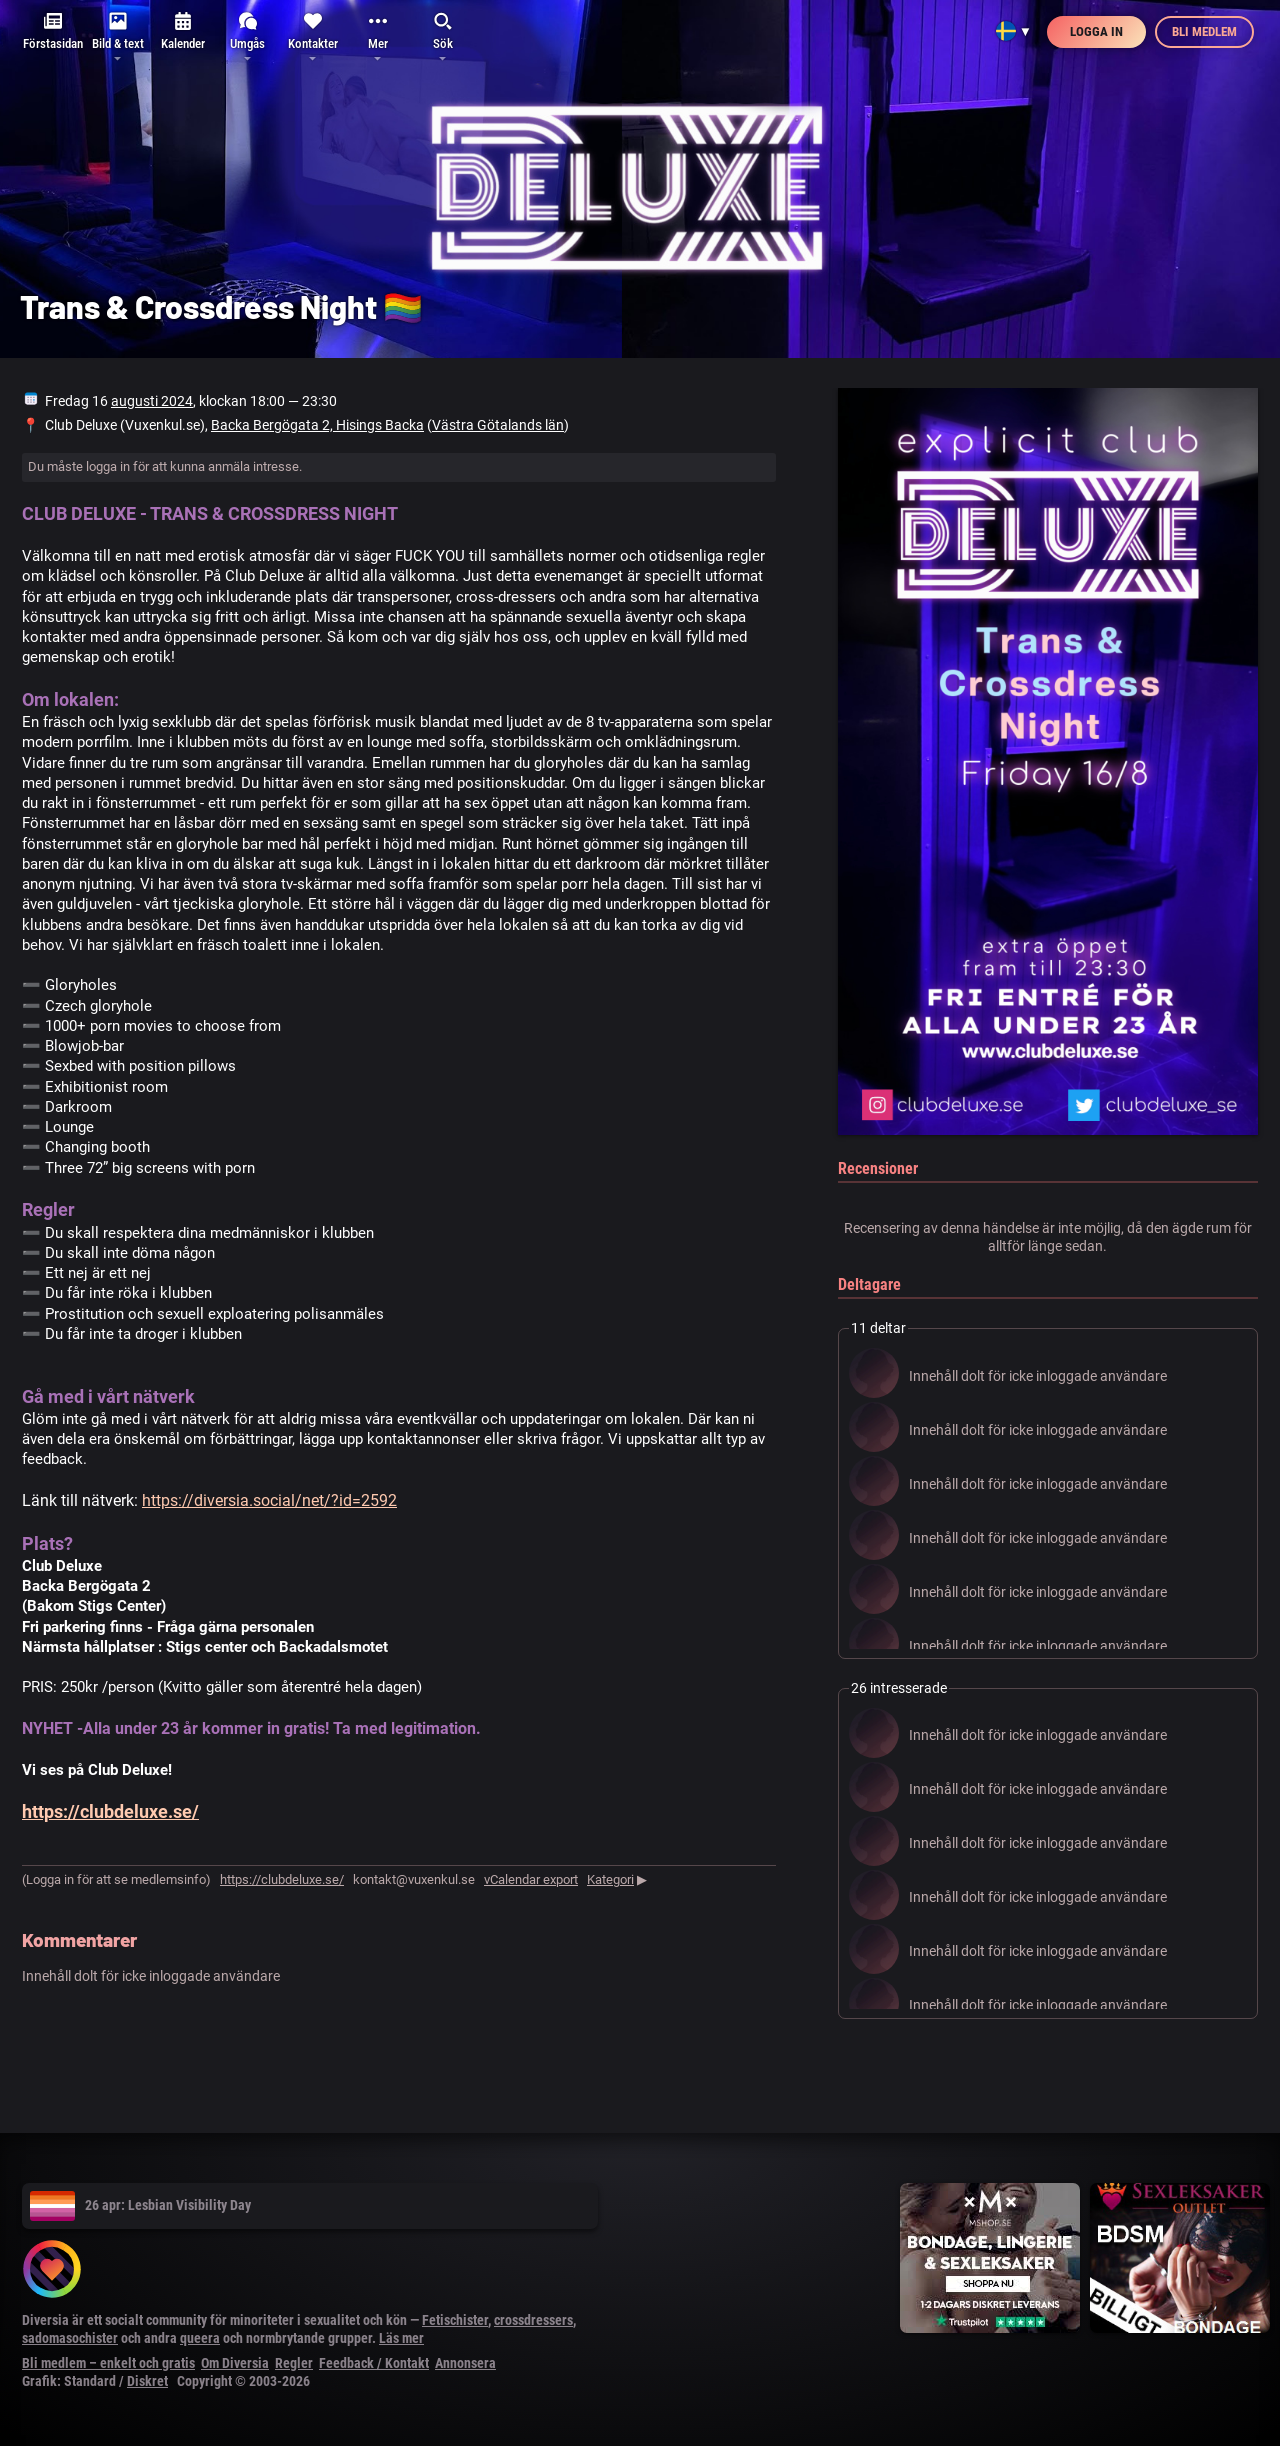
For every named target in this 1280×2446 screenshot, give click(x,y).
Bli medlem (1204, 31)
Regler (294, 2363)
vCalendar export (531, 1879)
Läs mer (401, 2338)
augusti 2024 (152, 401)
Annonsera (465, 2363)
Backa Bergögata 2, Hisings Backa (317, 425)
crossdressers (533, 2320)
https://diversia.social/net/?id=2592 (269, 1500)
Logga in (1096, 31)
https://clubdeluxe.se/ (110, 1811)
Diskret (147, 2381)
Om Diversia (235, 2363)
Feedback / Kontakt (374, 2363)
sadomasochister (70, 2338)
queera (200, 2338)
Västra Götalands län (498, 425)
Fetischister (455, 2320)
